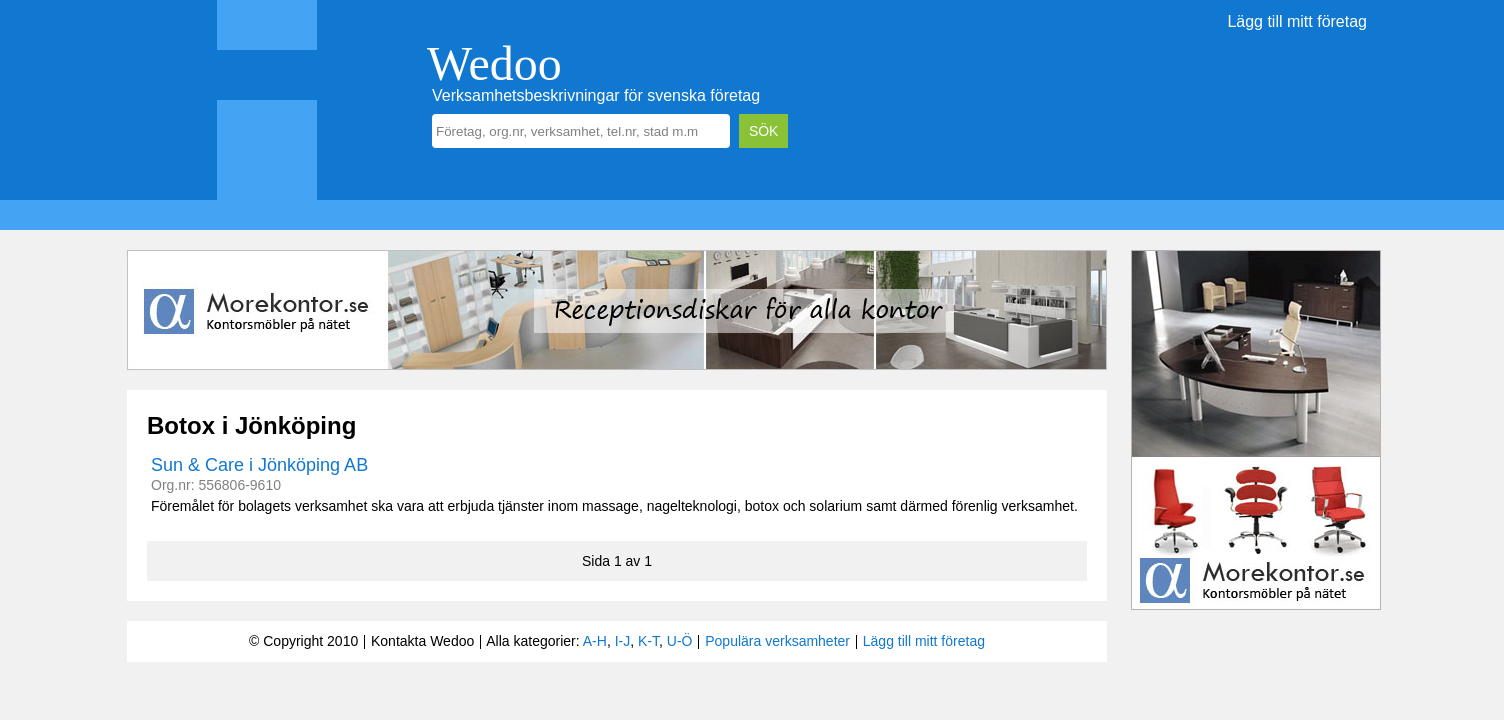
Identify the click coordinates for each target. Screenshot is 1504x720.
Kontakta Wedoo (422, 641)
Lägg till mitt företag (1297, 21)
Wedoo (494, 63)
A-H (595, 641)
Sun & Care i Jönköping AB (259, 465)
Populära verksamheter (777, 641)
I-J (623, 641)
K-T (648, 641)
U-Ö (680, 641)
